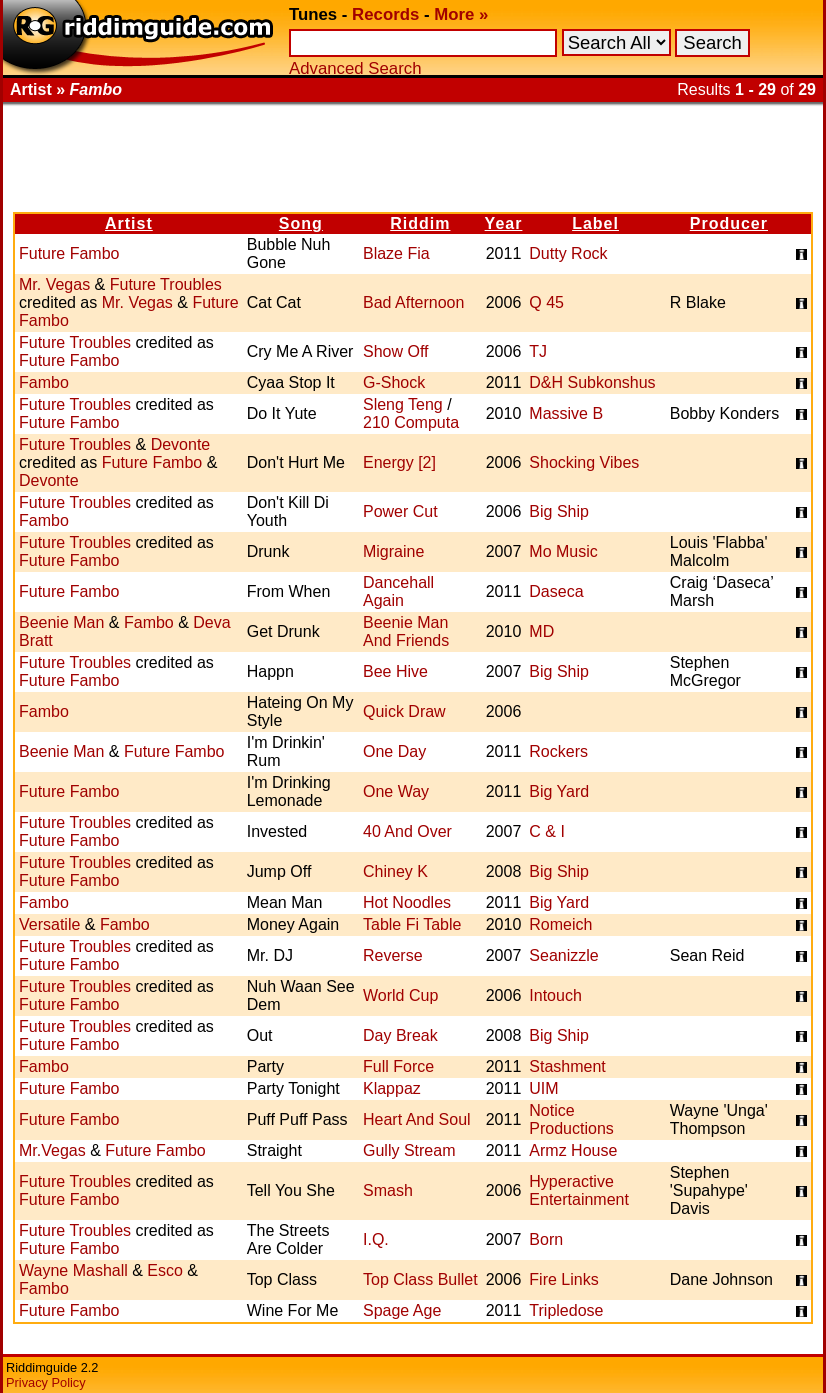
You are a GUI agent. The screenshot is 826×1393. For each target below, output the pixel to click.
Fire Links (563, 1279)
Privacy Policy (46, 1382)
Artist (129, 223)
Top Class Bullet (420, 1279)
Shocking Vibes (584, 462)
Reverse (393, 955)
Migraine (393, 551)
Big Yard (559, 791)
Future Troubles (166, 284)
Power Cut (400, 511)
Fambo (44, 382)
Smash (388, 1190)
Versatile (49, 924)
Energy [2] (399, 462)
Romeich (560, 924)
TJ (538, 351)
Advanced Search (355, 68)
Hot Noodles (407, 902)
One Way (396, 791)
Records (385, 14)
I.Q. (376, 1239)
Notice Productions (571, 1119)
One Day (394, 751)
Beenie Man (61, 622)
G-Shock (394, 382)
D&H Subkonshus (592, 382)
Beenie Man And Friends (406, 631)
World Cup (400, 995)
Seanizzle (563, 955)
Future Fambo (69, 253)
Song (301, 223)
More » (461, 14)
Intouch (555, 995)
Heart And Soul (417, 1119)
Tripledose (566, 1310)
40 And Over (407, 831)
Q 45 (546, 302)
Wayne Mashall (73, 1270)
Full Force (398, 1066)
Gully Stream (409, 1150)
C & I (547, 831)
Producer (729, 223)
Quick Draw (404, 711)
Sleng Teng (403, 404)
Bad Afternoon (413, 302)
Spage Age (402, 1310)
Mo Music (563, 551)
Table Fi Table (412, 924)
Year (504, 223)
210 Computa (411, 422)
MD (541, 631)
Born (546, 1239)
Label (595, 223)
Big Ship (559, 511)
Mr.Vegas (52, 1150)
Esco (165, 1270)
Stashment (567, 1066)
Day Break (400, 1035)
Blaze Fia (396, 253)
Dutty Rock (568, 253)
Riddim (420, 223)
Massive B (566, 413)
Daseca (556, 591)
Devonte (181, 444)
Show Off (396, 351)
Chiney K (395, 871)
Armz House (573, 1150)
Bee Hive (395, 671)
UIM (543, 1088)
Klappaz (392, 1088)
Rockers (558, 751)
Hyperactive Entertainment (579, 1190)
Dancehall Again (398, 591)
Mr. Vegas (54, 284)
